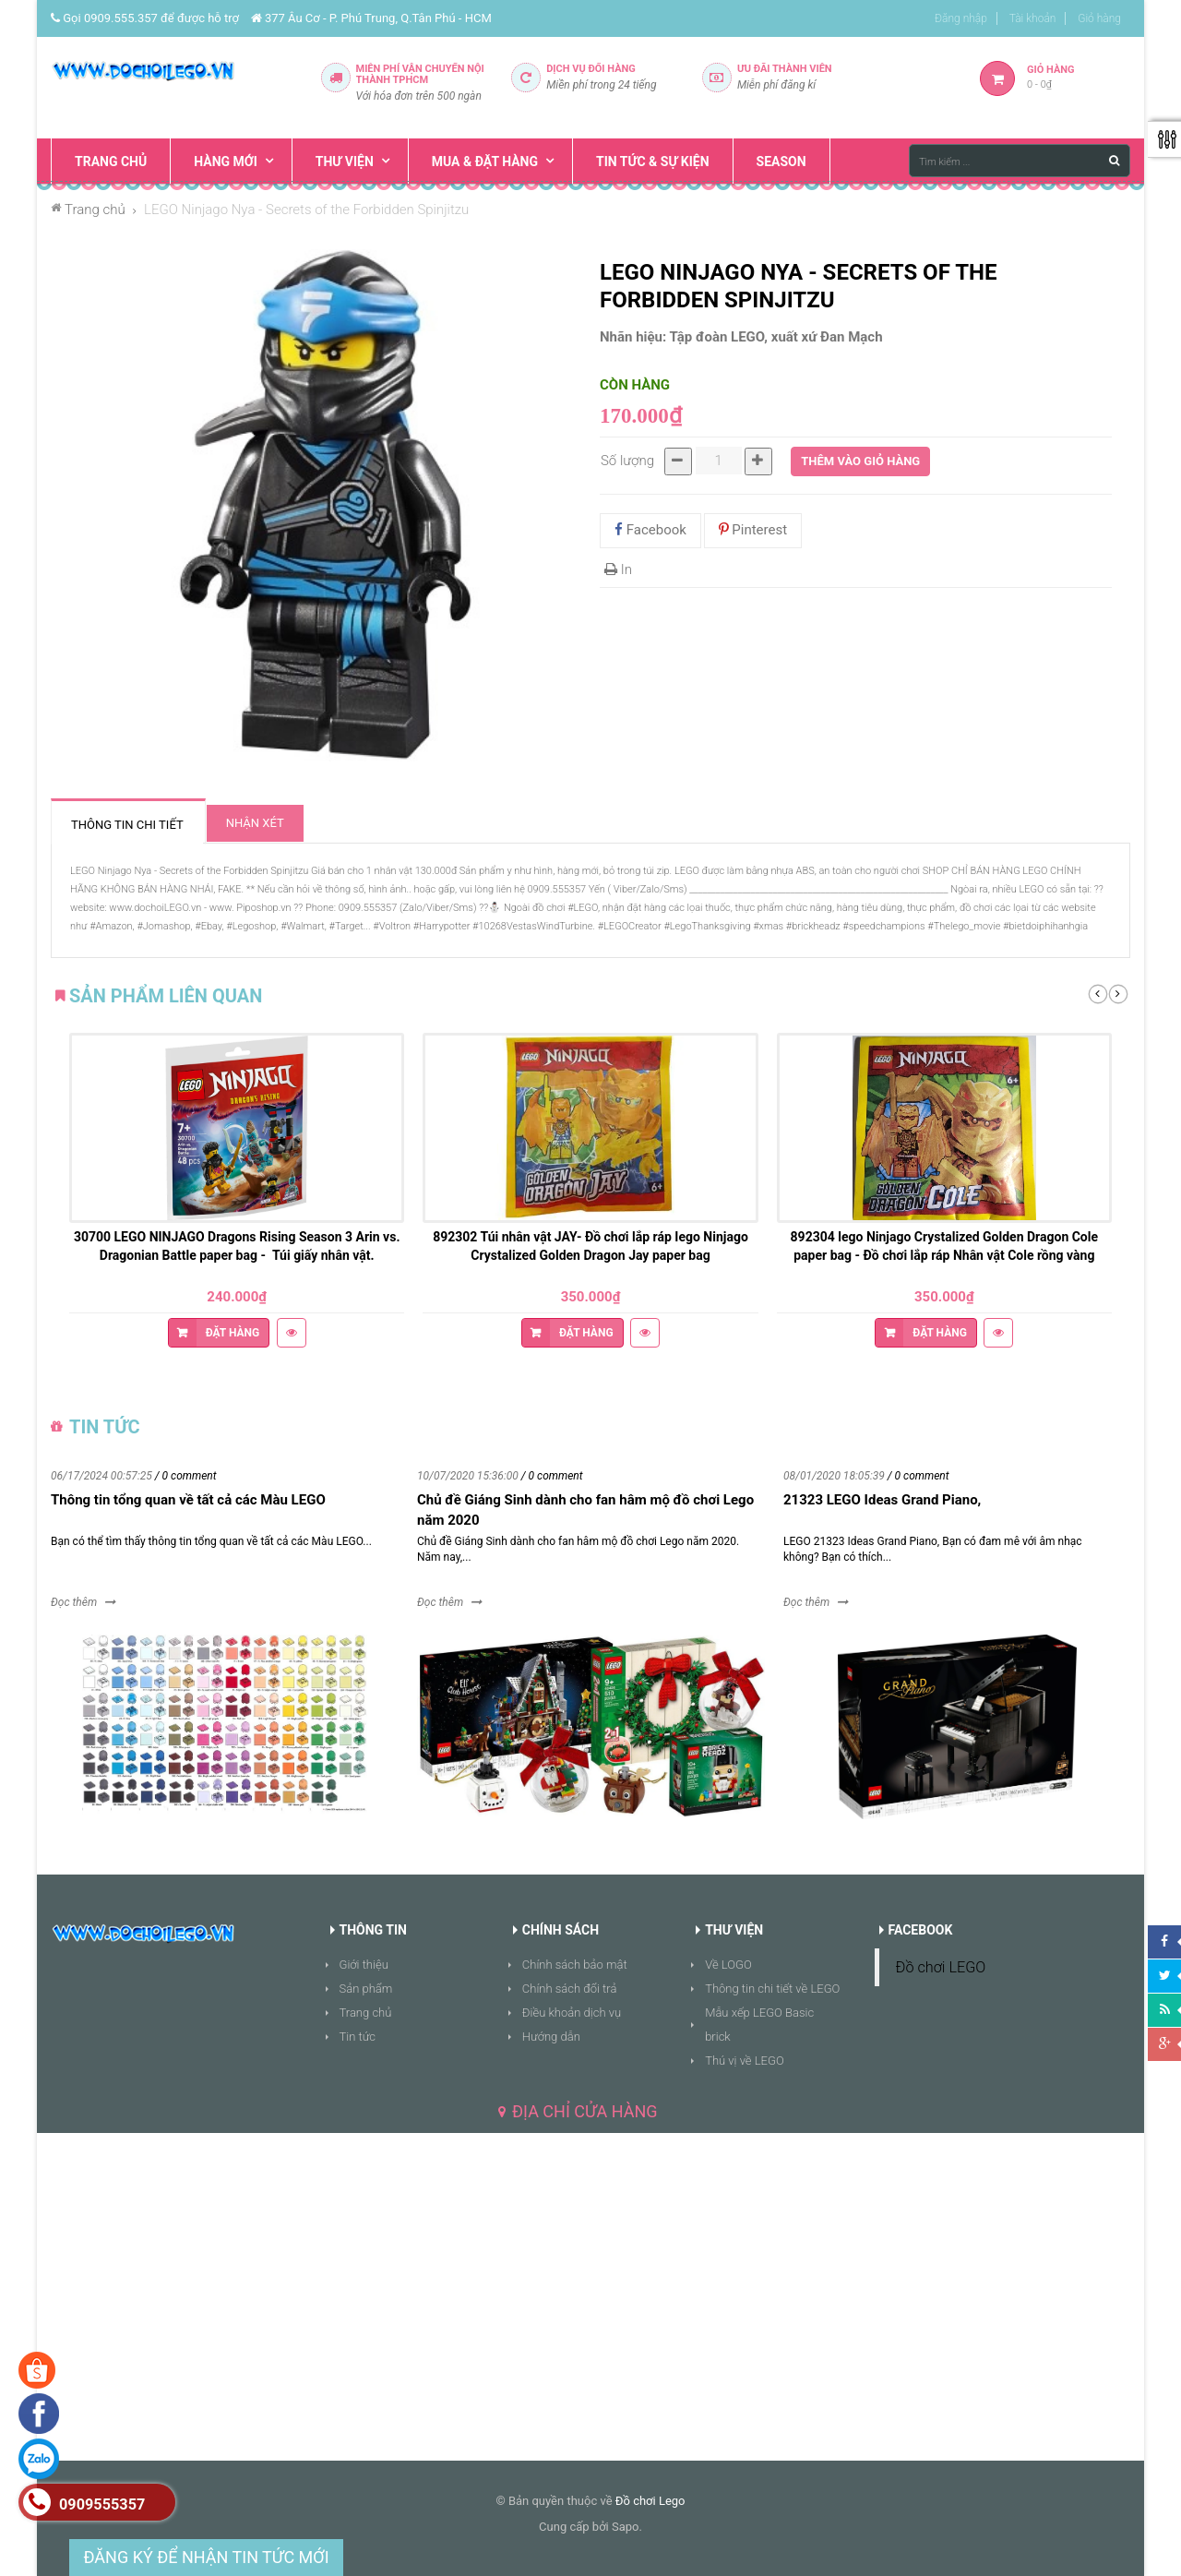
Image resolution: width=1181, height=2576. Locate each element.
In (618, 569)
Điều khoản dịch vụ (571, 2012)
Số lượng (627, 460)
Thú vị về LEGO (744, 2060)
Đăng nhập (961, 18)
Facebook (650, 529)
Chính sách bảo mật (574, 1964)
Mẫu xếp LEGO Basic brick (759, 2024)
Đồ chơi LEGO (941, 1967)
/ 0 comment (186, 1475)
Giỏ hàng (1099, 18)
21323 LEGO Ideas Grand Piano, (882, 1500)
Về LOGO (728, 1964)
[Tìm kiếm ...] (1019, 160)
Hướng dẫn (551, 2036)
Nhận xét (255, 823)
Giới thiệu (364, 1964)
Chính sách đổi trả (569, 1988)
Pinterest (753, 529)
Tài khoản (1032, 18)
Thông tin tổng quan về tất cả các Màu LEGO (188, 1500)
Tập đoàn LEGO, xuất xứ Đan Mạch (776, 337)
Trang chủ (366, 2012)
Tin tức (358, 2036)
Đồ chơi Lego (650, 2501)
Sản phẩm (366, 1988)
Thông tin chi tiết (127, 825)
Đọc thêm (74, 1602)
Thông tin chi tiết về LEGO (772, 1988)
